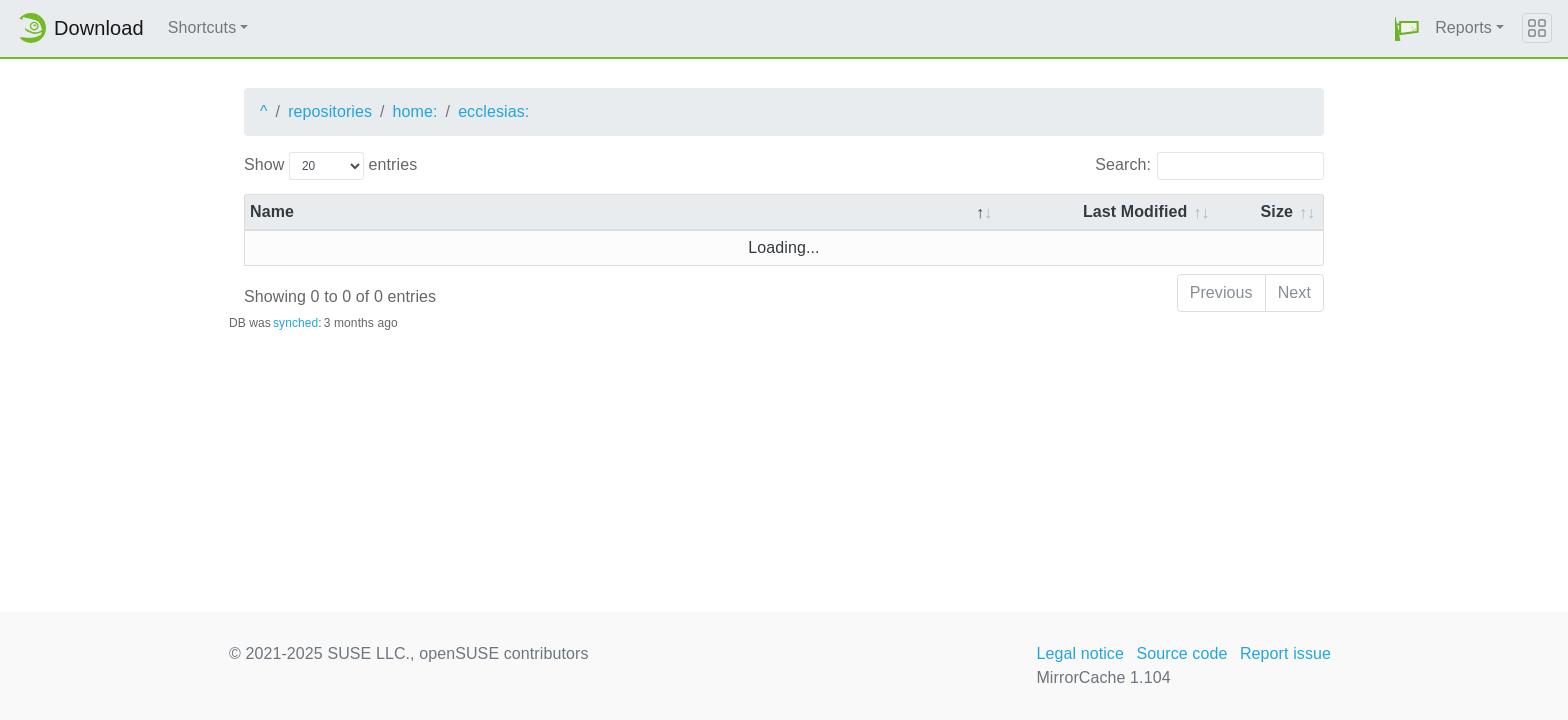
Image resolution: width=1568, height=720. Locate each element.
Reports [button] (1463, 27)
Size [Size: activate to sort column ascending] (1277, 211)
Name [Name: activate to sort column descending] (272, 211)
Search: (1209, 166)
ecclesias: (493, 111)
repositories (330, 111)
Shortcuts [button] (202, 27)
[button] (1407, 28)
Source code (1181, 653)
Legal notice (1080, 653)
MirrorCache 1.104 (1103, 677)
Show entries (330, 166)
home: (415, 111)
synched (295, 323)
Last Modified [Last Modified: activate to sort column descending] (1135, 211)
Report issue (1285, 653)
